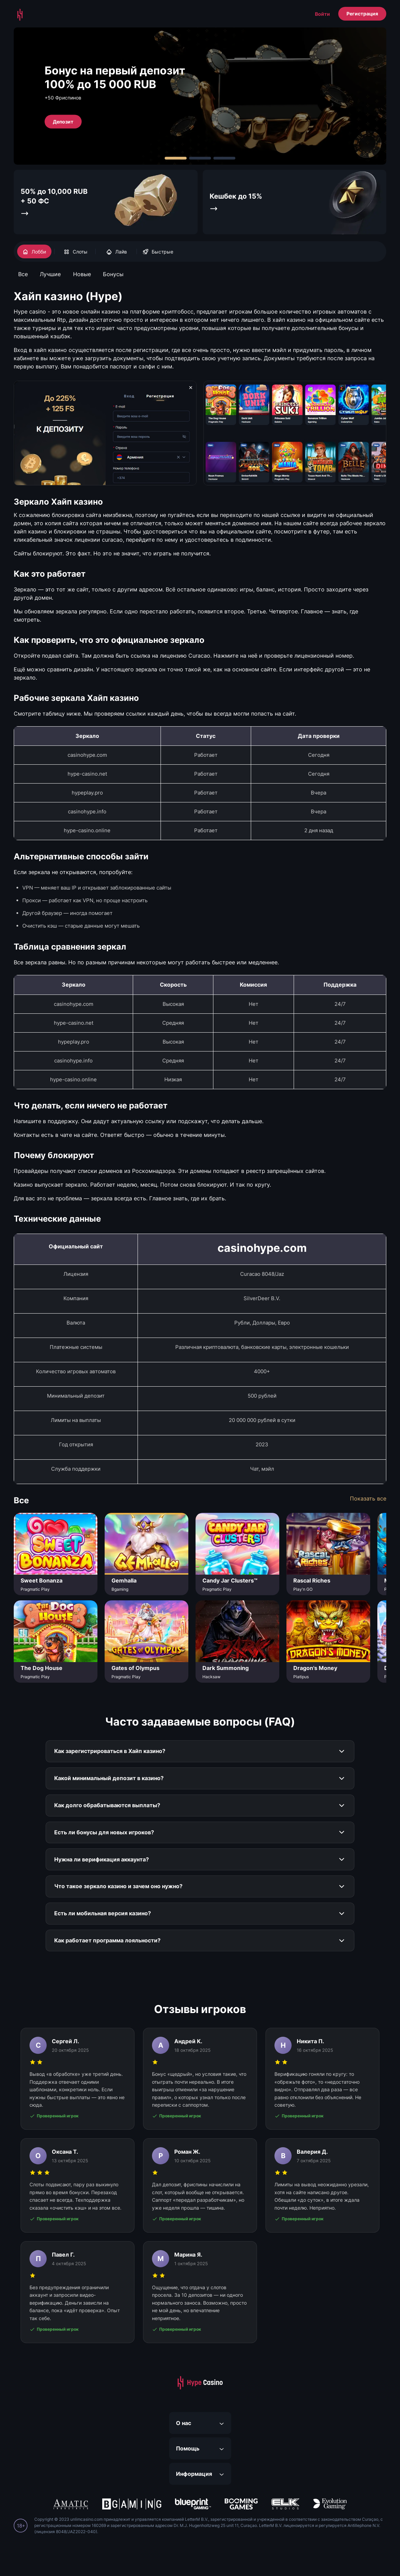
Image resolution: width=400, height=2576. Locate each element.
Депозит (63, 121)
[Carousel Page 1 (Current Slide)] (176, 158)
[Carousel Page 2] (200, 158)
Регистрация (362, 13)
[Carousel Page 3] (224, 158)
